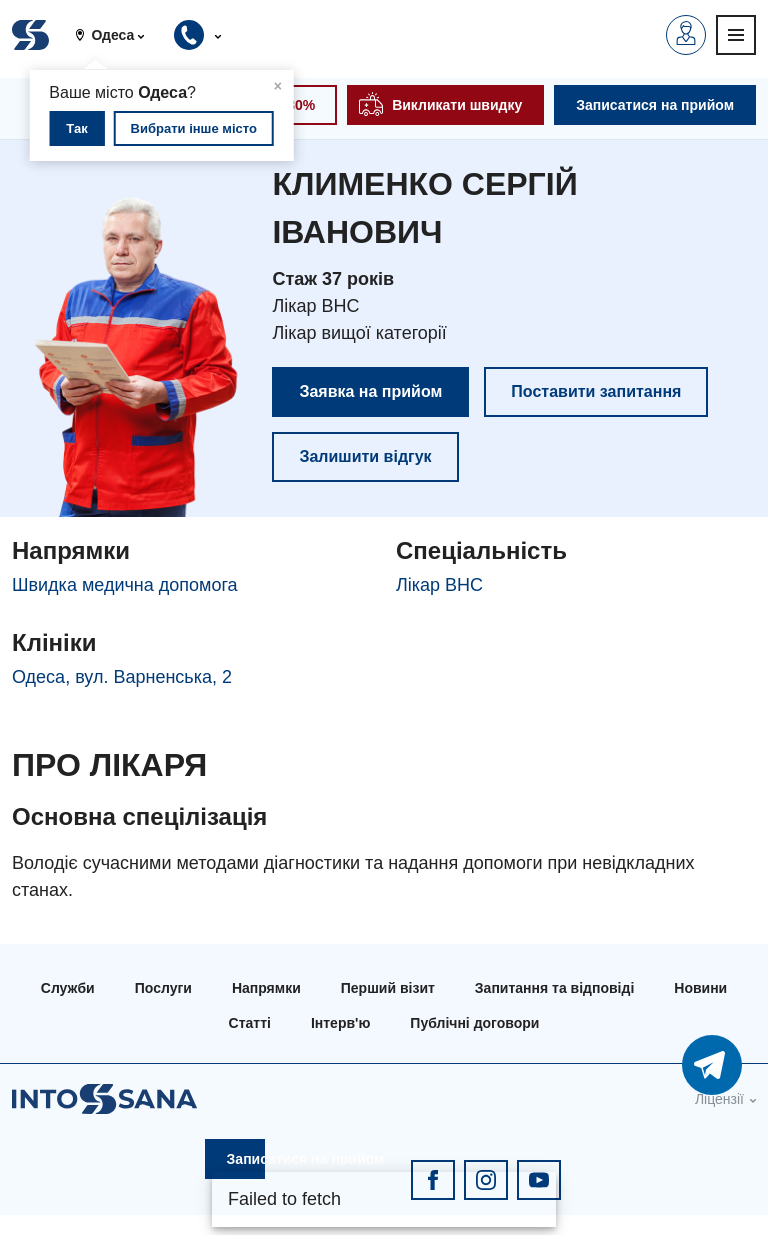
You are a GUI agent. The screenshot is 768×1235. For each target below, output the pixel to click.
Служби (68, 988)
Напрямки (266, 988)
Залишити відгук (365, 456)
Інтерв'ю (340, 1023)
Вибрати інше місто (194, 128)
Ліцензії (719, 1099)
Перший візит (388, 988)
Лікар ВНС (439, 585)
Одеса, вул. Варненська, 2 (122, 677)
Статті (250, 1023)
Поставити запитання (596, 391)
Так (76, 128)
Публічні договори (474, 1023)
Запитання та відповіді (554, 988)
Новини (700, 988)
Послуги (163, 988)
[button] (117, 35)
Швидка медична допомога (125, 585)
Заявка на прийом (370, 391)
